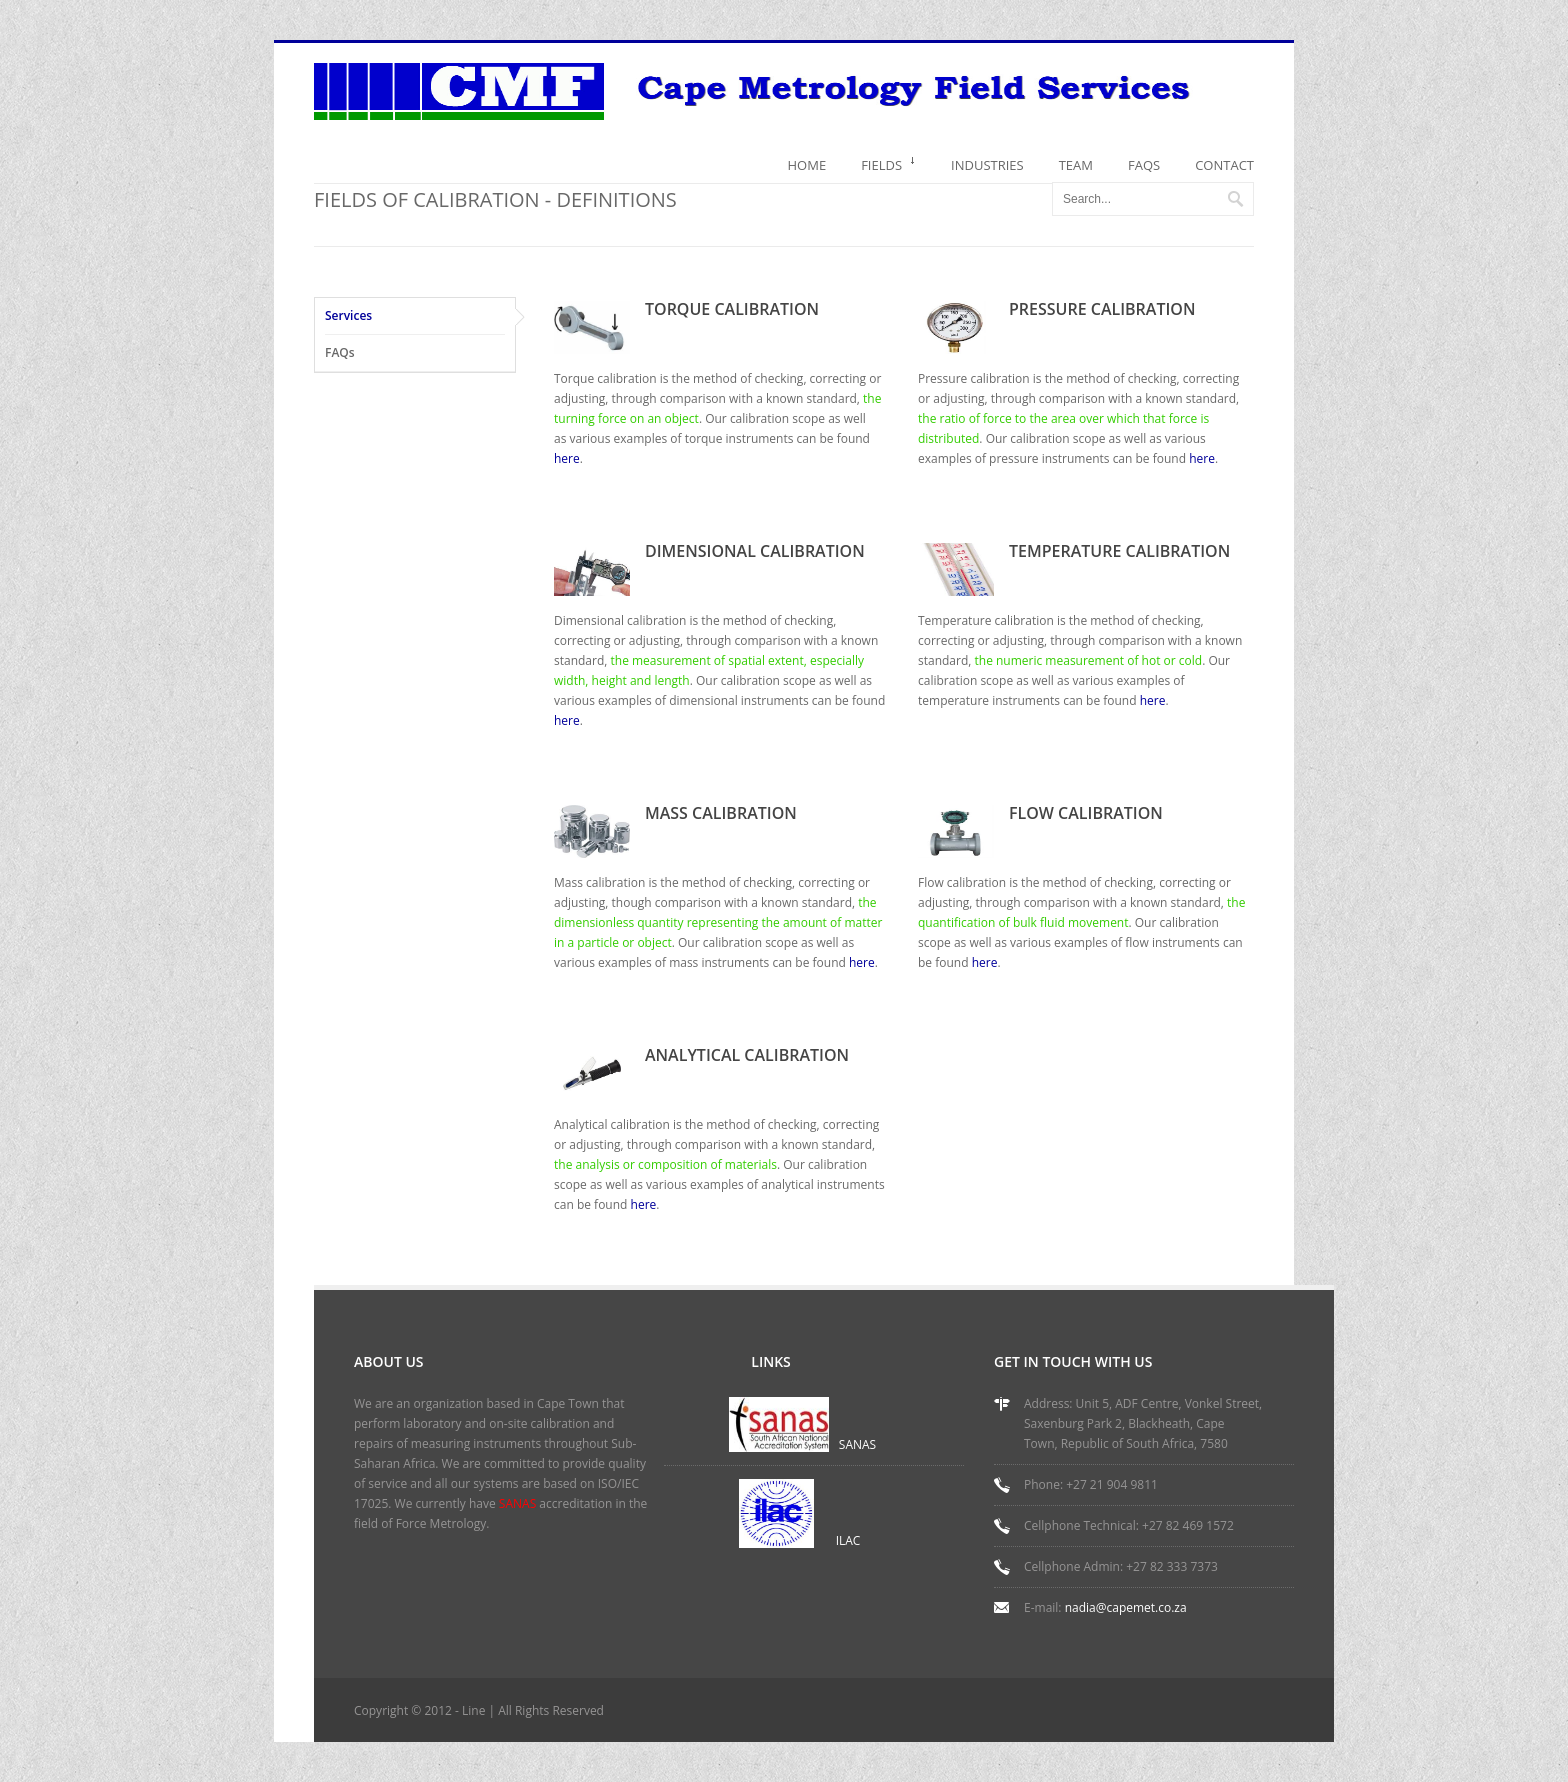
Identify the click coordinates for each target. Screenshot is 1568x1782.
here (567, 458)
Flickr (1248, 1713)
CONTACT (1224, 165)
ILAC (848, 1540)
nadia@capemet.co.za (1126, 1607)
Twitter (1214, 1713)
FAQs (340, 352)
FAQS (1144, 165)
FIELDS (888, 169)
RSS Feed (1146, 1713)
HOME (807, 165)
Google (1282, 1713)
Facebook (1180, 1713)
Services (348, 315)
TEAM (1076, 165)
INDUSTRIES (987, 165)
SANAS (857, 1444)
